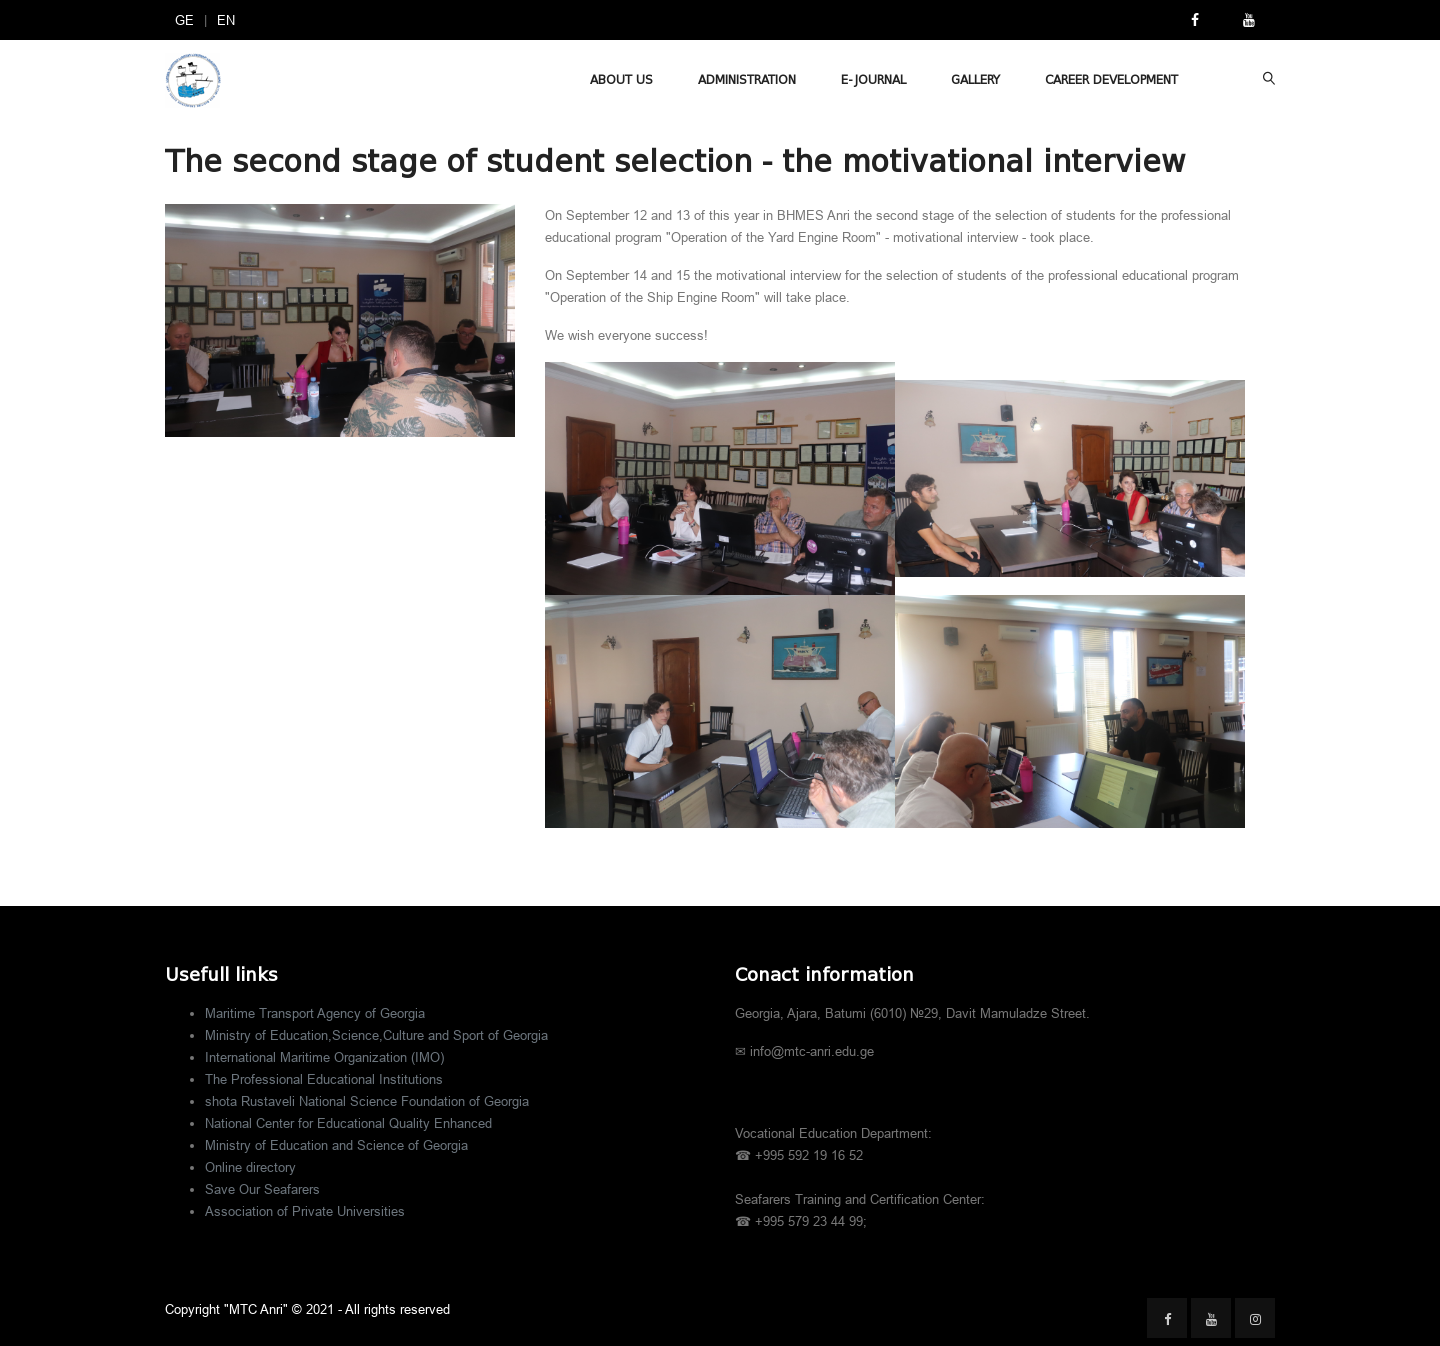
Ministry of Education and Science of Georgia (336, 1145)
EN (226, 20)
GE (184, 20)
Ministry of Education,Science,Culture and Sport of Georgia (376, 1035)
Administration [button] (747, 80)
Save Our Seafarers (262, 1189)
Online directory (250, 1167)
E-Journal (873, 80)
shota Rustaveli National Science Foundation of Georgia (367, 1101)
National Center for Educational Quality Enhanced (348, 1123)
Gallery (975, 80)
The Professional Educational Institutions (324, 1079)
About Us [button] (621, 80)
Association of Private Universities (305, 1211)
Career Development (1111, 80)
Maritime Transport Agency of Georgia (315, 1013)
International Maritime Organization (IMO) (324, 1057)
